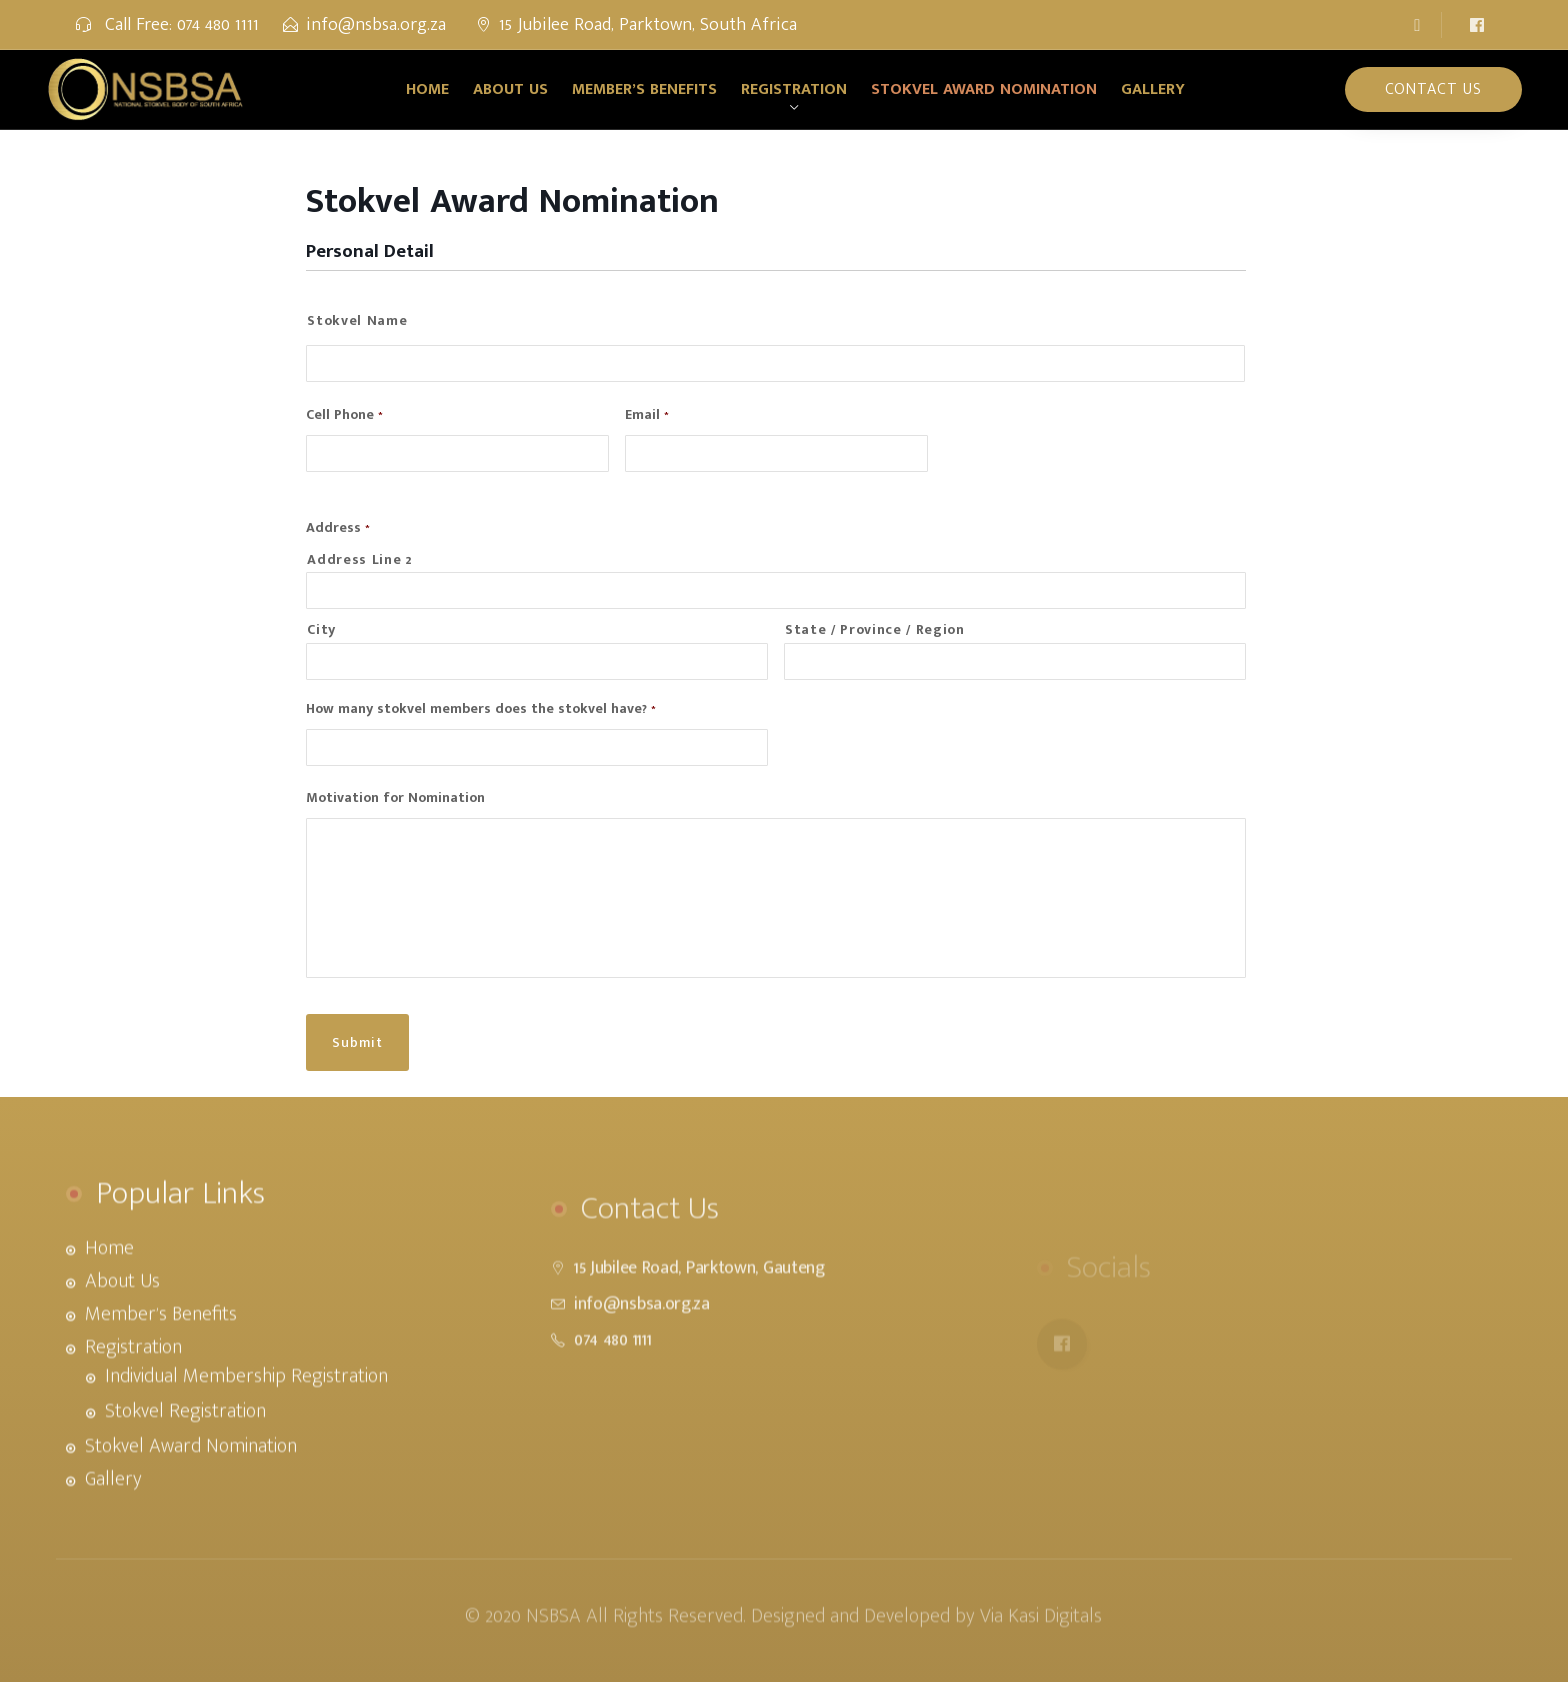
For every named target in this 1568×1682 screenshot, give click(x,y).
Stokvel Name (357, 321)
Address (338, 528)
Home (427, 89)
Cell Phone (344, 415)
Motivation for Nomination (395, 798)
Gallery (1153, 89)
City (321, 630)
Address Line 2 (359, 560)
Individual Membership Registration (246, 1431)
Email (647, 415)
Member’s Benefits (644, 89)
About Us (510, 89)
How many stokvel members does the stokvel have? (481, 709)
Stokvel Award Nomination (984, 89)
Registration (794, 89)
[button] (1422, 25)
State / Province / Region (875, 630)
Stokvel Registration (185, 1466)
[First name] (775, 363)
